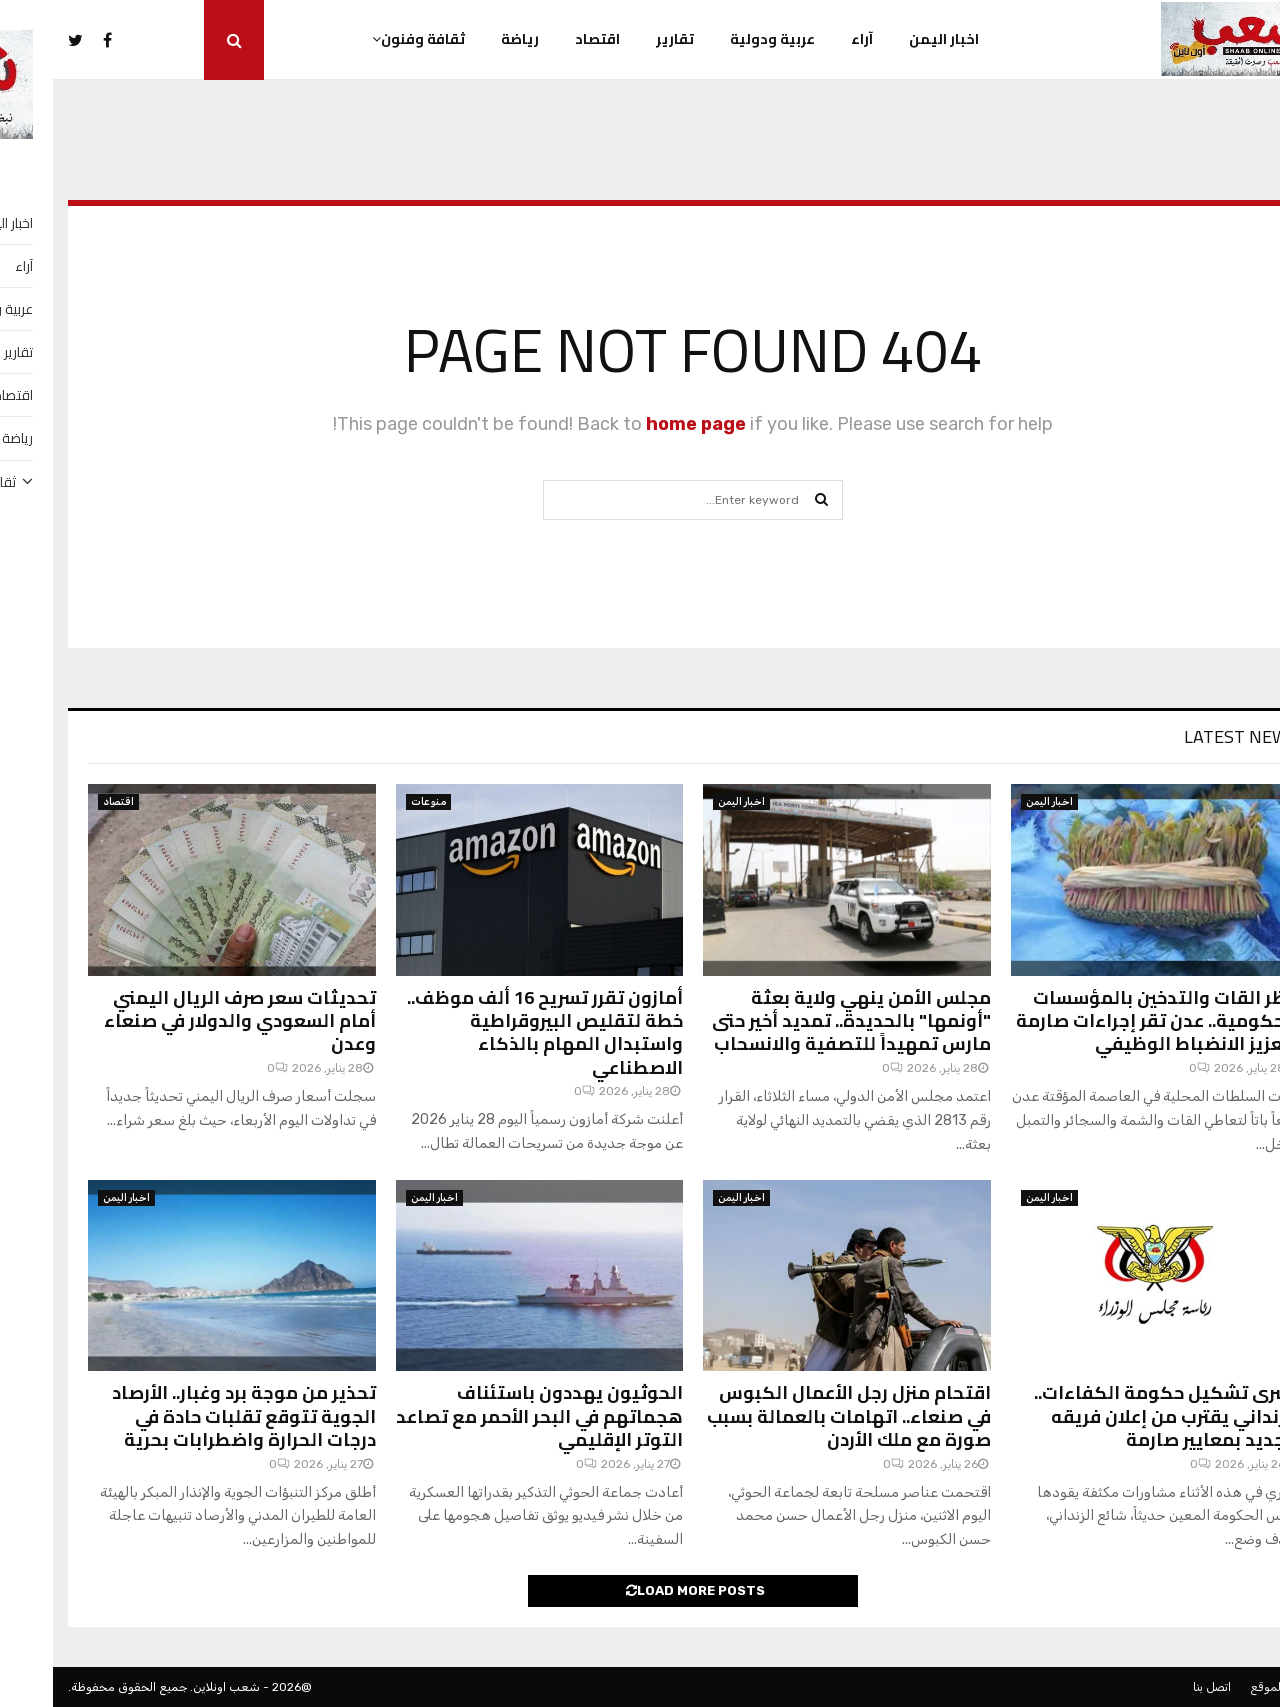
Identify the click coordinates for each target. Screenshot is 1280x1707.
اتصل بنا (1159, 1687)
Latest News (1188, 736)
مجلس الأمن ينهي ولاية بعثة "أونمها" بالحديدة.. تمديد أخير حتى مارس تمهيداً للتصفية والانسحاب (798, 1021)
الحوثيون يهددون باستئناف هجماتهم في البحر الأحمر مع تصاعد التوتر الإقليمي (486, 1416)
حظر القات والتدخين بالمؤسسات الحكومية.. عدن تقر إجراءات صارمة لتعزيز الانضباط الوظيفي (1104, 1021)
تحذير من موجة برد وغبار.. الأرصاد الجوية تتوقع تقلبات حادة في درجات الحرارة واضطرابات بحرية (191, 1416)
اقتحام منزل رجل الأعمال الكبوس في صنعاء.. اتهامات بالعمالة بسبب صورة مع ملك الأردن (796, 1416)
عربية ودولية (719, 39)
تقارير (622, 39)
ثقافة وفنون (370, 39)
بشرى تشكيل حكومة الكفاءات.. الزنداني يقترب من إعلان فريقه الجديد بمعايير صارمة (1113, 1416)
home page (643, 424)
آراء (809, 39)
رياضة (467, 39)
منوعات (375, 802)
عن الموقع (1223, 1687)
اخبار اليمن (891, 39)
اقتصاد (544, 39)
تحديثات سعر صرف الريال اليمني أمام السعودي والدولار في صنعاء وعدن (187, 1021)
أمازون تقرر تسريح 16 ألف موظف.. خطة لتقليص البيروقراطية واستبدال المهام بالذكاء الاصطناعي (492, 1032)
